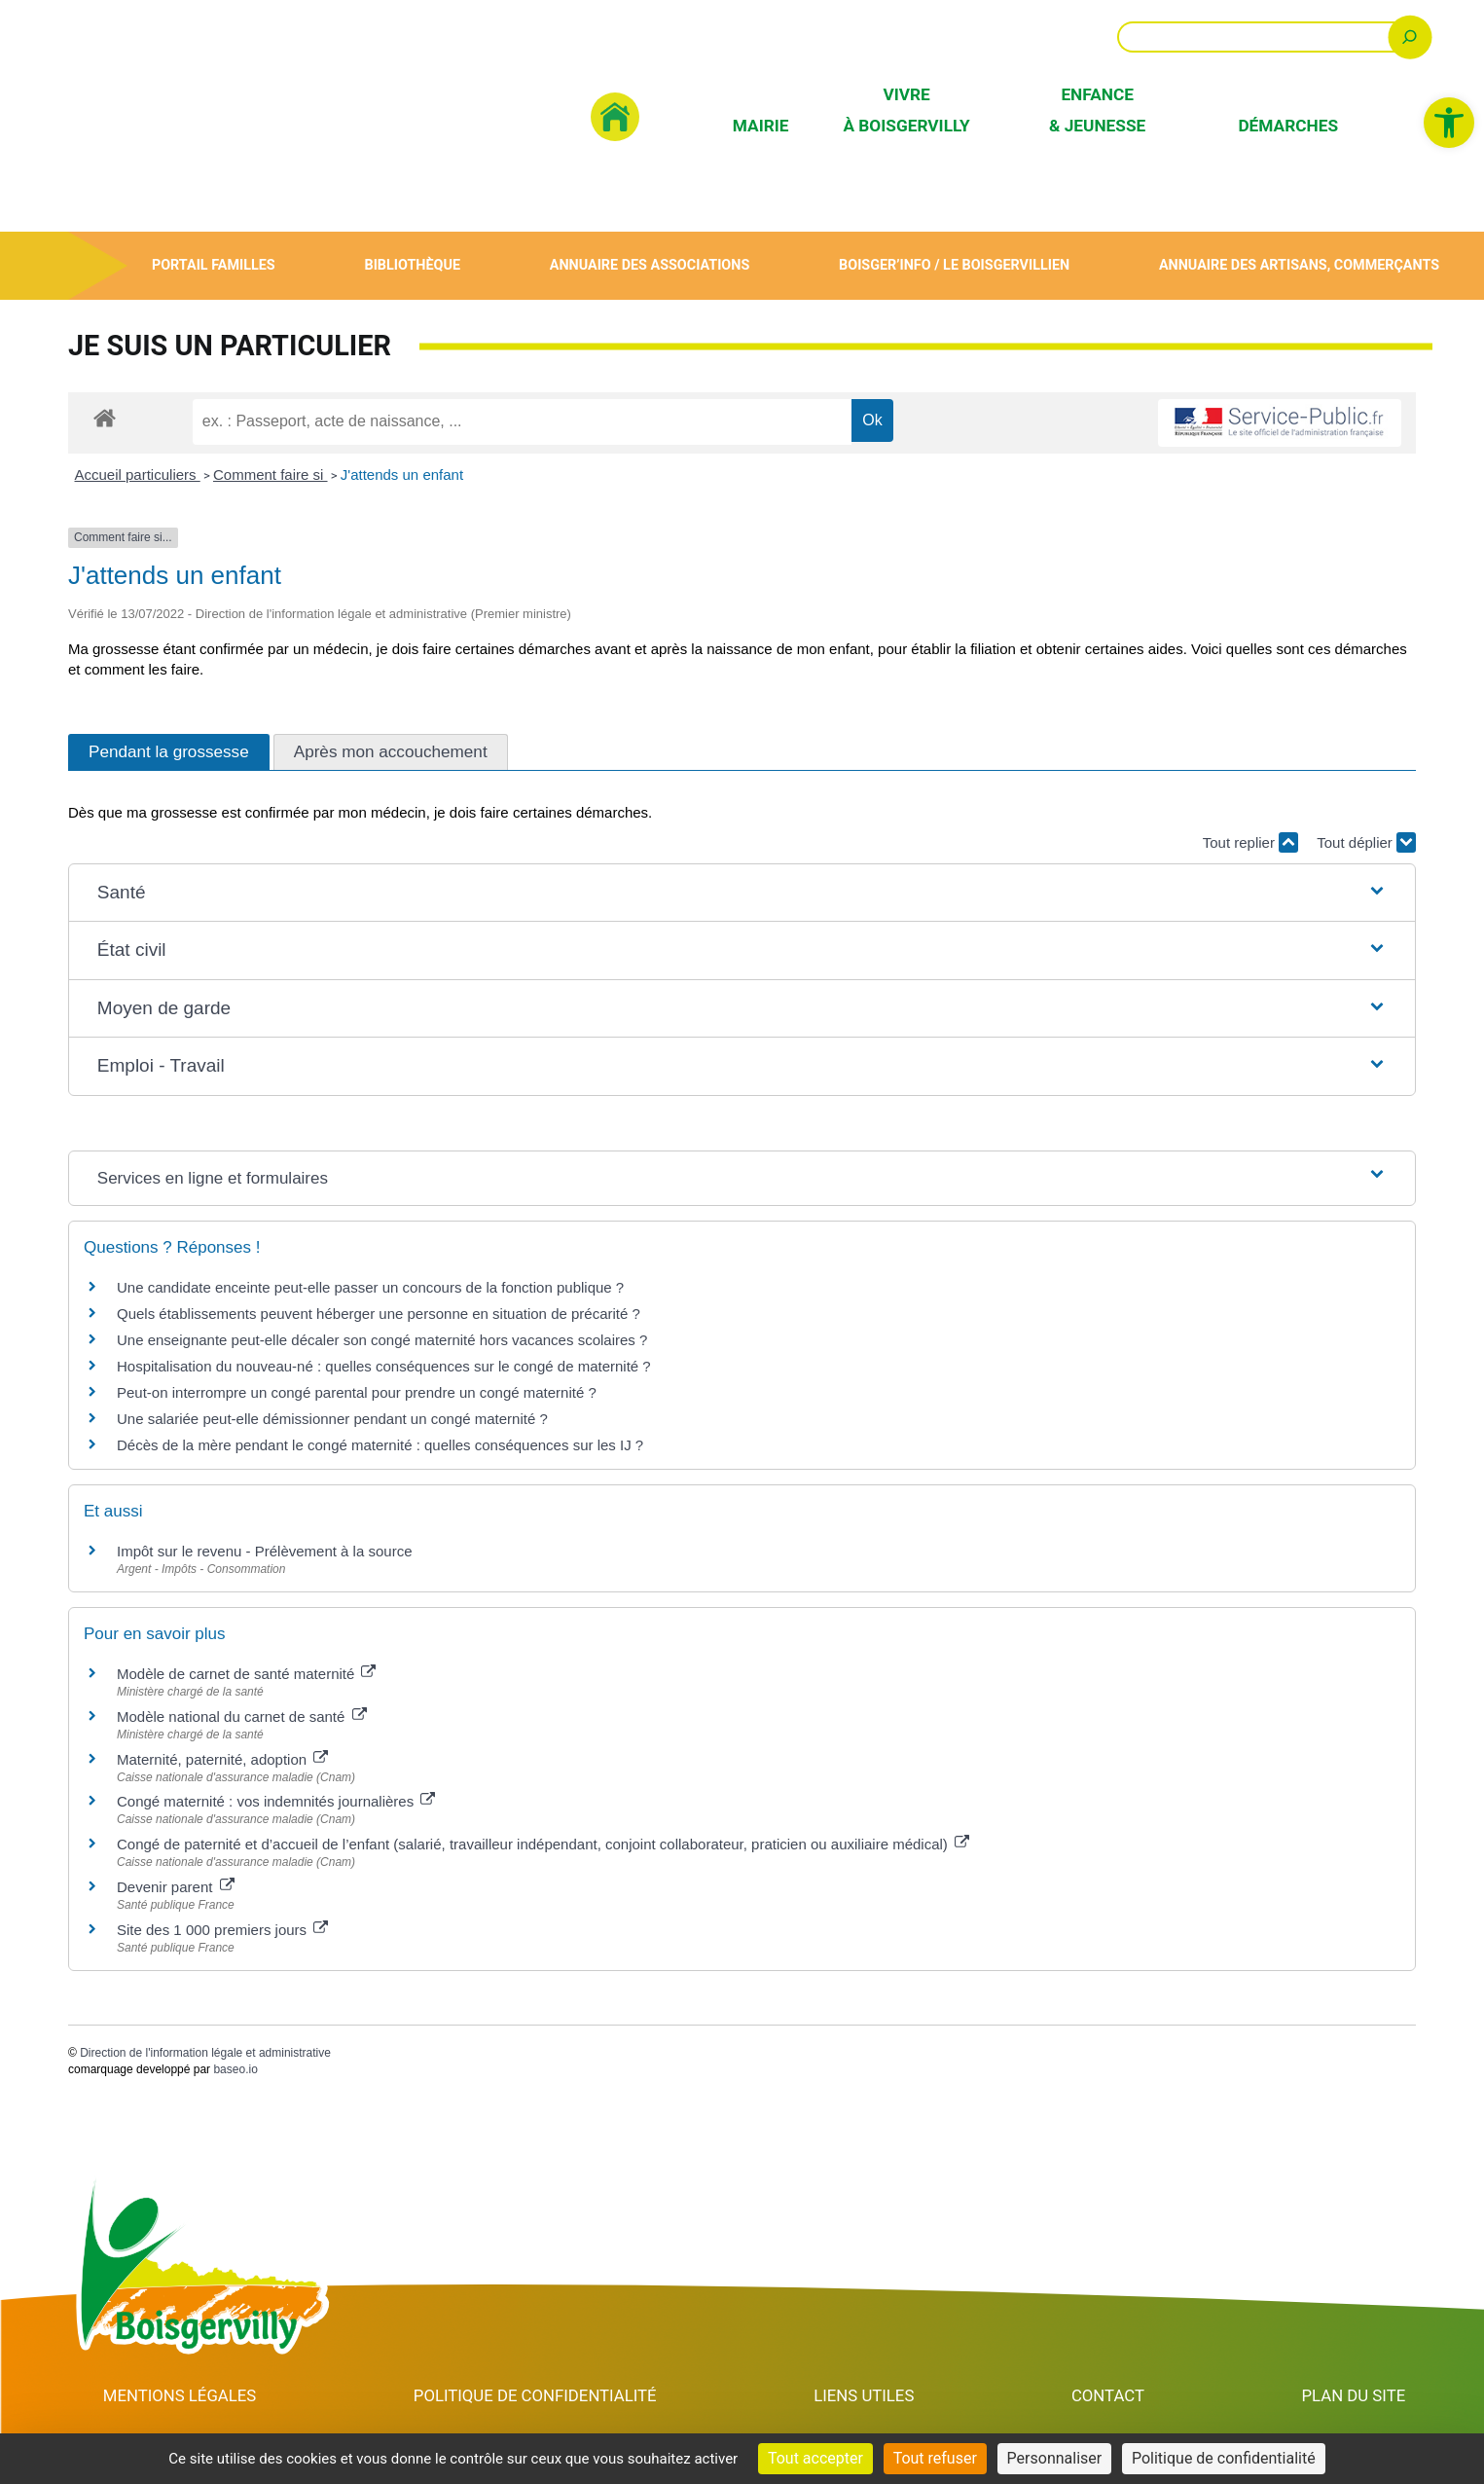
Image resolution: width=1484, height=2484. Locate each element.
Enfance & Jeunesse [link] (1097, 109)
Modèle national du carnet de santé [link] (242, 1716)
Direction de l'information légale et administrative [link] (205, 2053)
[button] (742, 893)
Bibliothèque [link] (412, 265)
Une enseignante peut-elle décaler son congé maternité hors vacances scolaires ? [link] (382, 1340)
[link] (1449, 122)
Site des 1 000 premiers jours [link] (222, 1929)
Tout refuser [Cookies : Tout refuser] (935, 2458)
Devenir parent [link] (176, 1887)
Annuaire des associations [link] (649, 265)
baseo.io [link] (235, 2069)
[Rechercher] (1409, 36)
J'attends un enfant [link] (402, 474)
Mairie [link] (761, 125)
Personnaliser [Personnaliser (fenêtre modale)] (1055, 2458)
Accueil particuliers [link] (137, 474)
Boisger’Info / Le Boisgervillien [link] (954, 265)
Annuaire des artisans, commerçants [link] (1298, 265)
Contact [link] (1109, 2395)
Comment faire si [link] (270, 474)
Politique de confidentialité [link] (537, 2395)
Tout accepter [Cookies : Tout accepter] (815, 2458)
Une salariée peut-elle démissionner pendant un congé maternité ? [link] (332, 1418)
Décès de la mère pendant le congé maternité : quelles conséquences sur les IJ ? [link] (380, 1445)
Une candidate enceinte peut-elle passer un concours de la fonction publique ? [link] (370, 1287)
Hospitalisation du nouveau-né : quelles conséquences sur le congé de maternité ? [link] (384, 1366)
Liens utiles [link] (867, 2395)
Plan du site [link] (1353, 2395)
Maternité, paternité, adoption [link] (222, 1759)
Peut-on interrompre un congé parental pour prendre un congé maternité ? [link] (357, 1392)
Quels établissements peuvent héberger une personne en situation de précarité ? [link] (378, 1313)
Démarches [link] (1288, 125)
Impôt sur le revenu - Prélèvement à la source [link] (264, 1551)
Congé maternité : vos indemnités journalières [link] (276, 1801)
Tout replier (1250, 842)
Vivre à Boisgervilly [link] (906, 109)
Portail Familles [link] (213, 265)
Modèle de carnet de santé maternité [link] (246, 1673)
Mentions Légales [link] (180, 2395)
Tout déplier (1366, 842)
